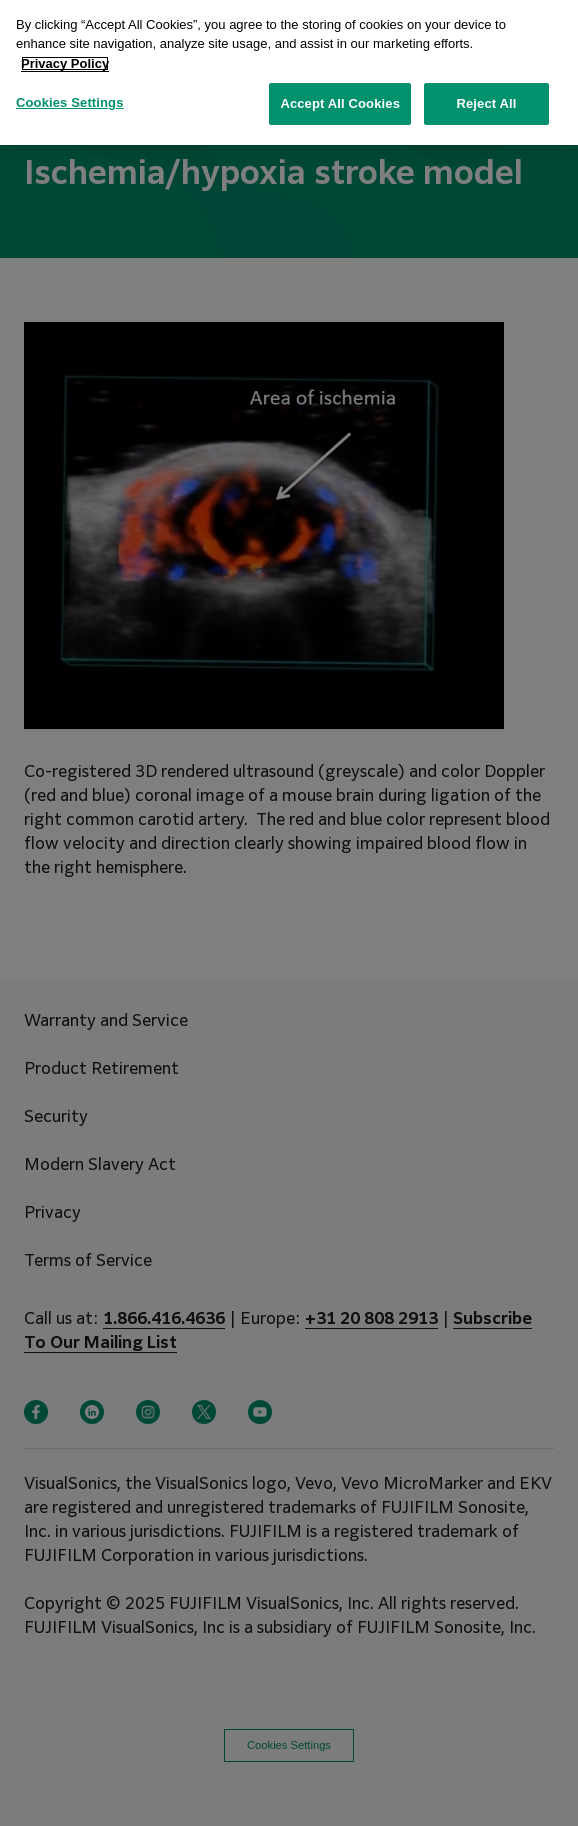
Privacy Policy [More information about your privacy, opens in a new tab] (65, 45)
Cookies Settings (70, 85)
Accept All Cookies (340, 86)
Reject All (486, 86)
